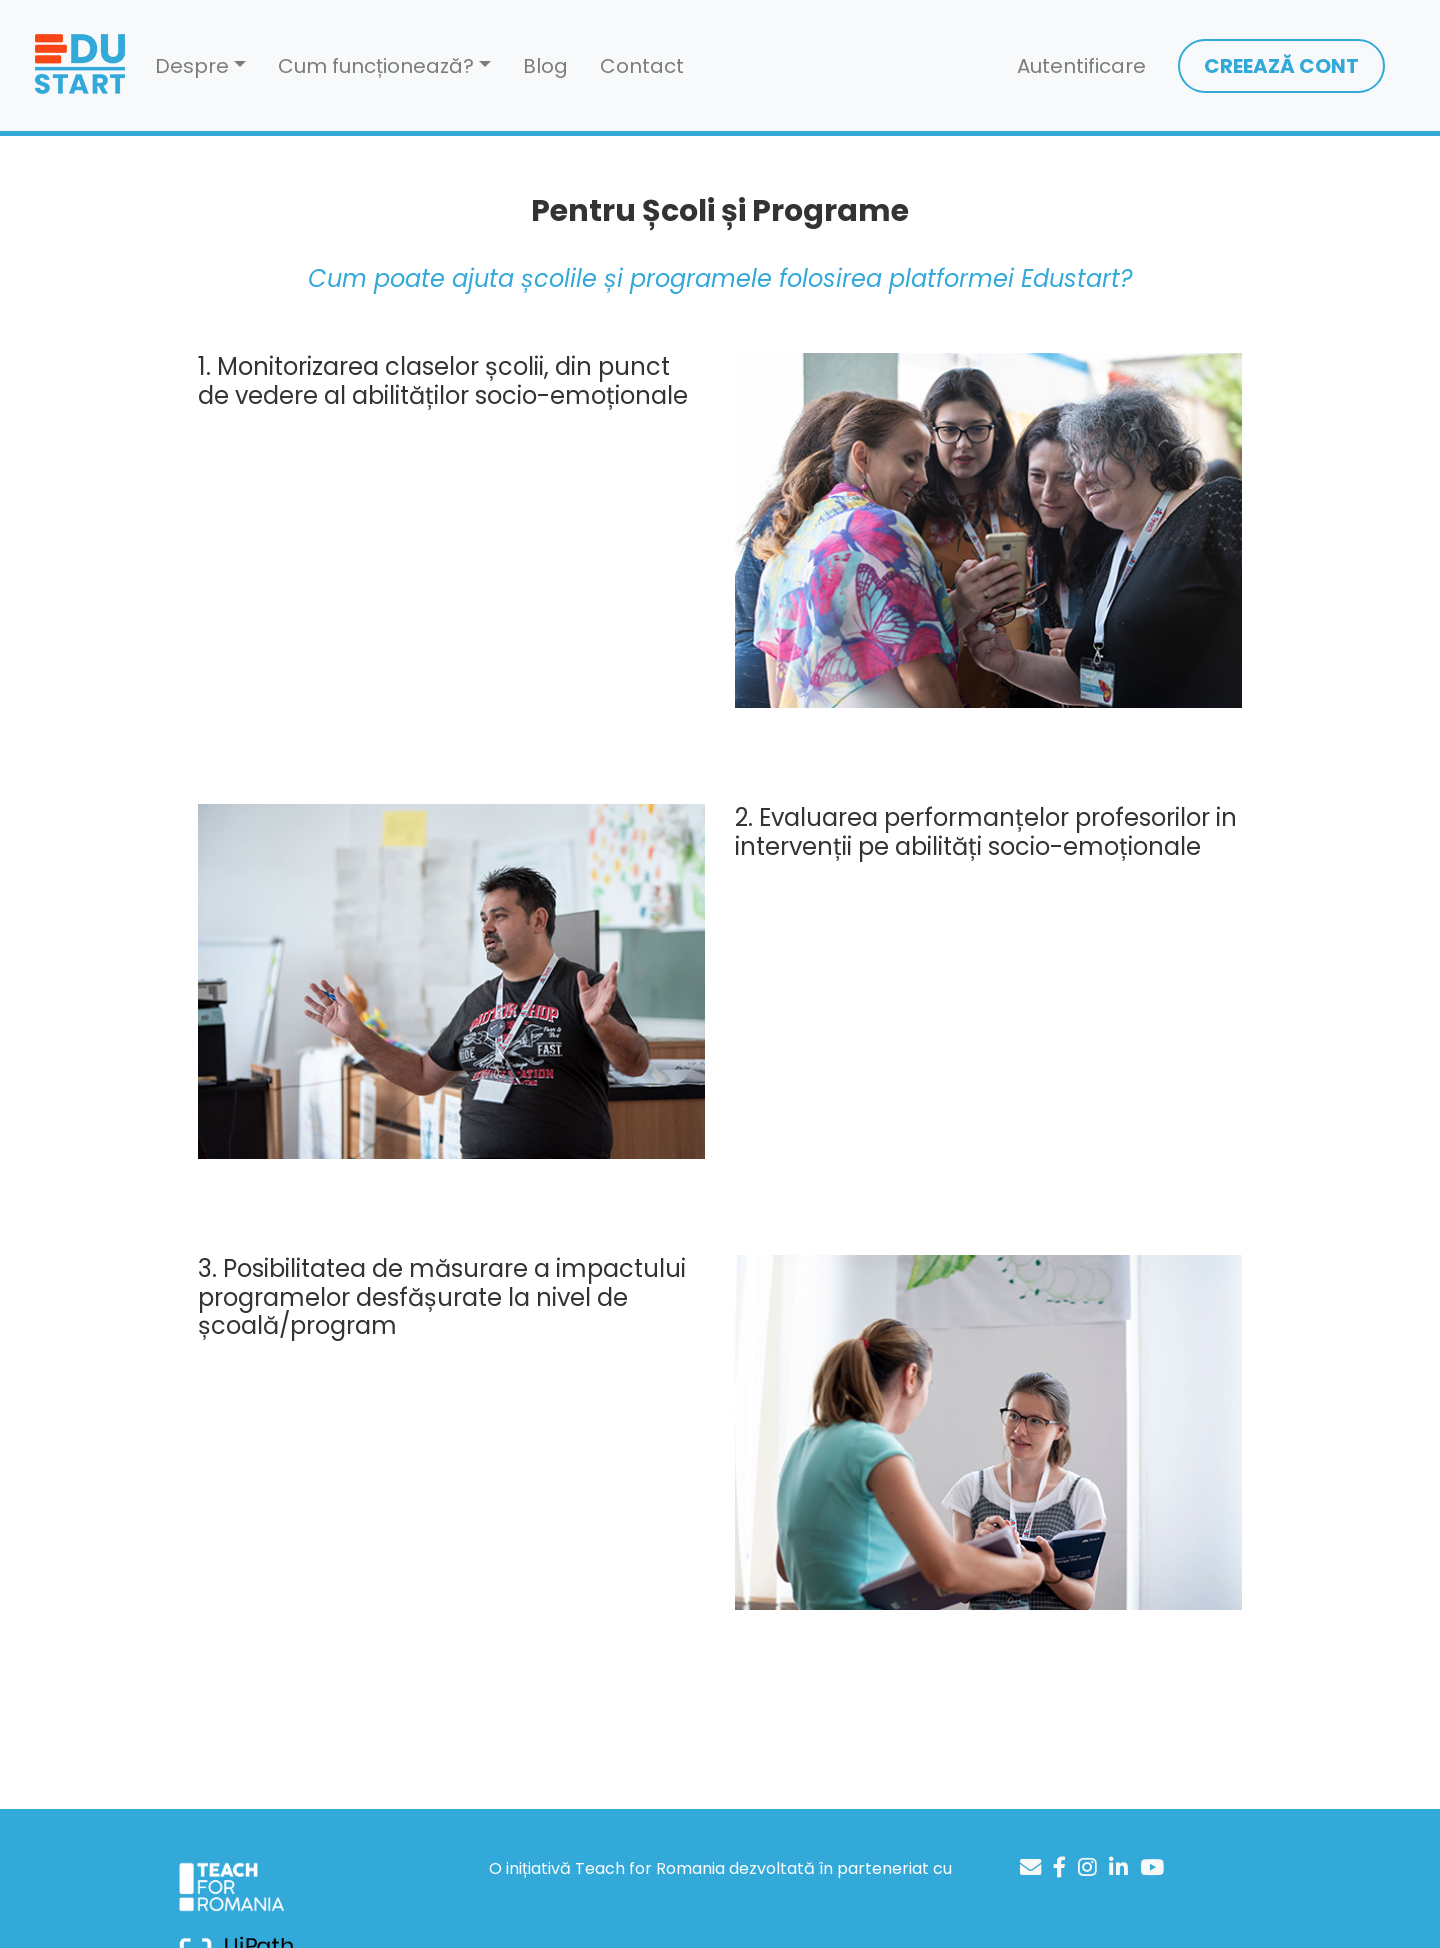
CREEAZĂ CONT (1281, 66)
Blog (545, 66)
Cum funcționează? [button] (376, 66)
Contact (642, 66)
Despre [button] (192, 66)
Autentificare (1081, 66)
